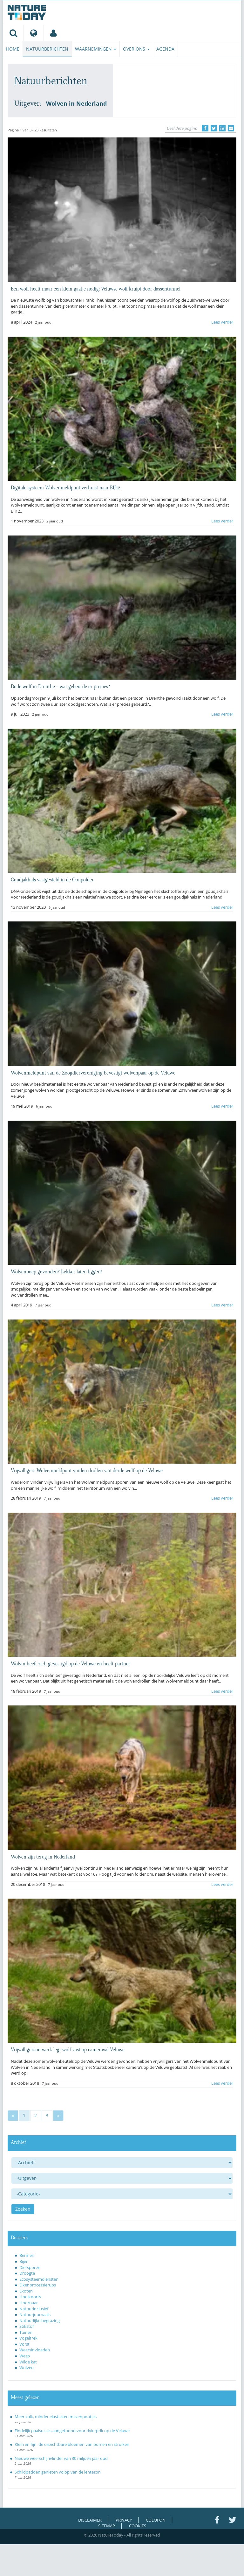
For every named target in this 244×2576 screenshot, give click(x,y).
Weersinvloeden (34, 2350)
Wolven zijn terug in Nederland (43, 1856)
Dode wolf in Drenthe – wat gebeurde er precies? (60, 686)
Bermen (26, 2255)
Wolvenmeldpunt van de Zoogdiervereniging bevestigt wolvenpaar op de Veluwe (93, 1072)
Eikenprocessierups (37, 2285)
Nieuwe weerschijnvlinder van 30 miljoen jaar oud (61, 2458)
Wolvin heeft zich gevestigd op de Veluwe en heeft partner (70, 1663)
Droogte (27, 2273)
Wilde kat (28, 2362)
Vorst (24, 2344)
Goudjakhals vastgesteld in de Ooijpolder (52, 879)
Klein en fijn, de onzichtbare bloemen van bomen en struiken (72, 2444)
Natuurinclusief (33, 2309)
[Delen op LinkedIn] (222, 128)
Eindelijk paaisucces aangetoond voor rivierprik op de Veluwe (72, 2430)
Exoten (26, 2291)
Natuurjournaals (35, 2314)
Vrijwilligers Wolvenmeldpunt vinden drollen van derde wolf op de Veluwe (87, 1470)
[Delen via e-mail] (231, 128)
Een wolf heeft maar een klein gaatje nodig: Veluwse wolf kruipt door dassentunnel (95, 288)
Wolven (26, 2367)
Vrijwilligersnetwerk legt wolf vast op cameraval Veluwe (68, 2049)
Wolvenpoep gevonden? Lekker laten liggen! (56, 1271)
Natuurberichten (47, 49)
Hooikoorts (30, 2297)
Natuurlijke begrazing (39, 2320)
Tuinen (25, 2332)
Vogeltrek (28, 2338)
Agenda (165, 49)
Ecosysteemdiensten (38, 2279)
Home (12, 49)
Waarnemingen (95, 49)
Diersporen (29, 2267)
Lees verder (222, 322)
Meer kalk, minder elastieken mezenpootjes (56, 2416)
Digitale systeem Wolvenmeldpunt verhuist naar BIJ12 (65, 487)
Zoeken (22, 2209)
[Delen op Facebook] (205, 128)
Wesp (24, 2356)
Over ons (136, 49)
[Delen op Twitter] (214, 128)
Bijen (24, 2261)
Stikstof (26, 2326)
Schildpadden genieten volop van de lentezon (58, 2472)
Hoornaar (28, 2303)
